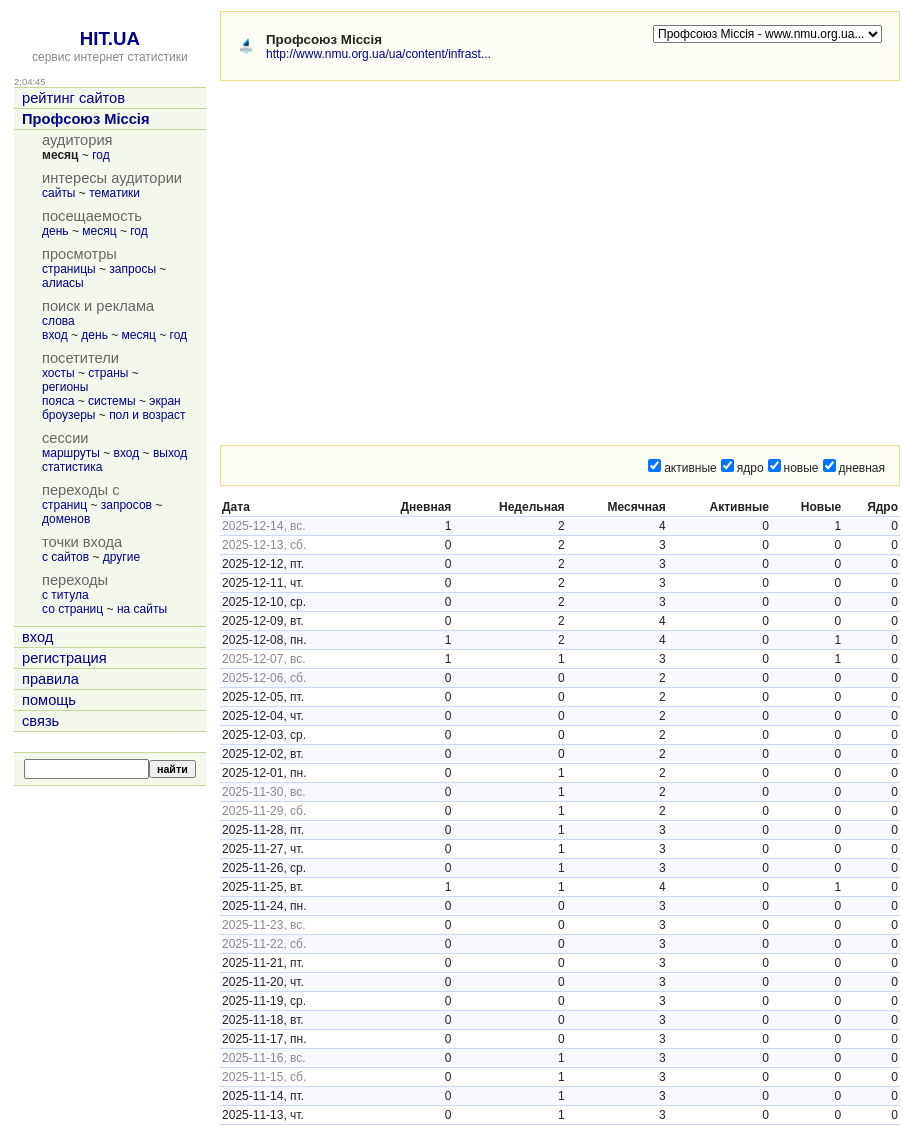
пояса (58, 401)
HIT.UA (110, 38)
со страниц (72, 609)
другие (121, 557)
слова (58, 321)
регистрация (64, 658)
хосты (58, 373)
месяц (99, 231)
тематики (114, 193)
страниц (64, 505)
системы (112, 401)
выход (170, 453)
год (101, 155)
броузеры (68, 415)
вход (55, 335)
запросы (132, 269)
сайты (59, 193)
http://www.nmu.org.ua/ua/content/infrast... (378, 54)
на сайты (142, 609)
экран (164, 401)
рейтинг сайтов (73, 98)
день (55, 231)
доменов (66, 519)
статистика (72, 467)
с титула (65, 595)
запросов (126, 505)
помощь (49, 700)
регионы (65, 387)
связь (40, 721)
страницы (69, 269)
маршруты (71, 453)
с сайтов (65, 557)
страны (108, 373)
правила (50, 679)
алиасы (63, 283)
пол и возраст (147, 415)
